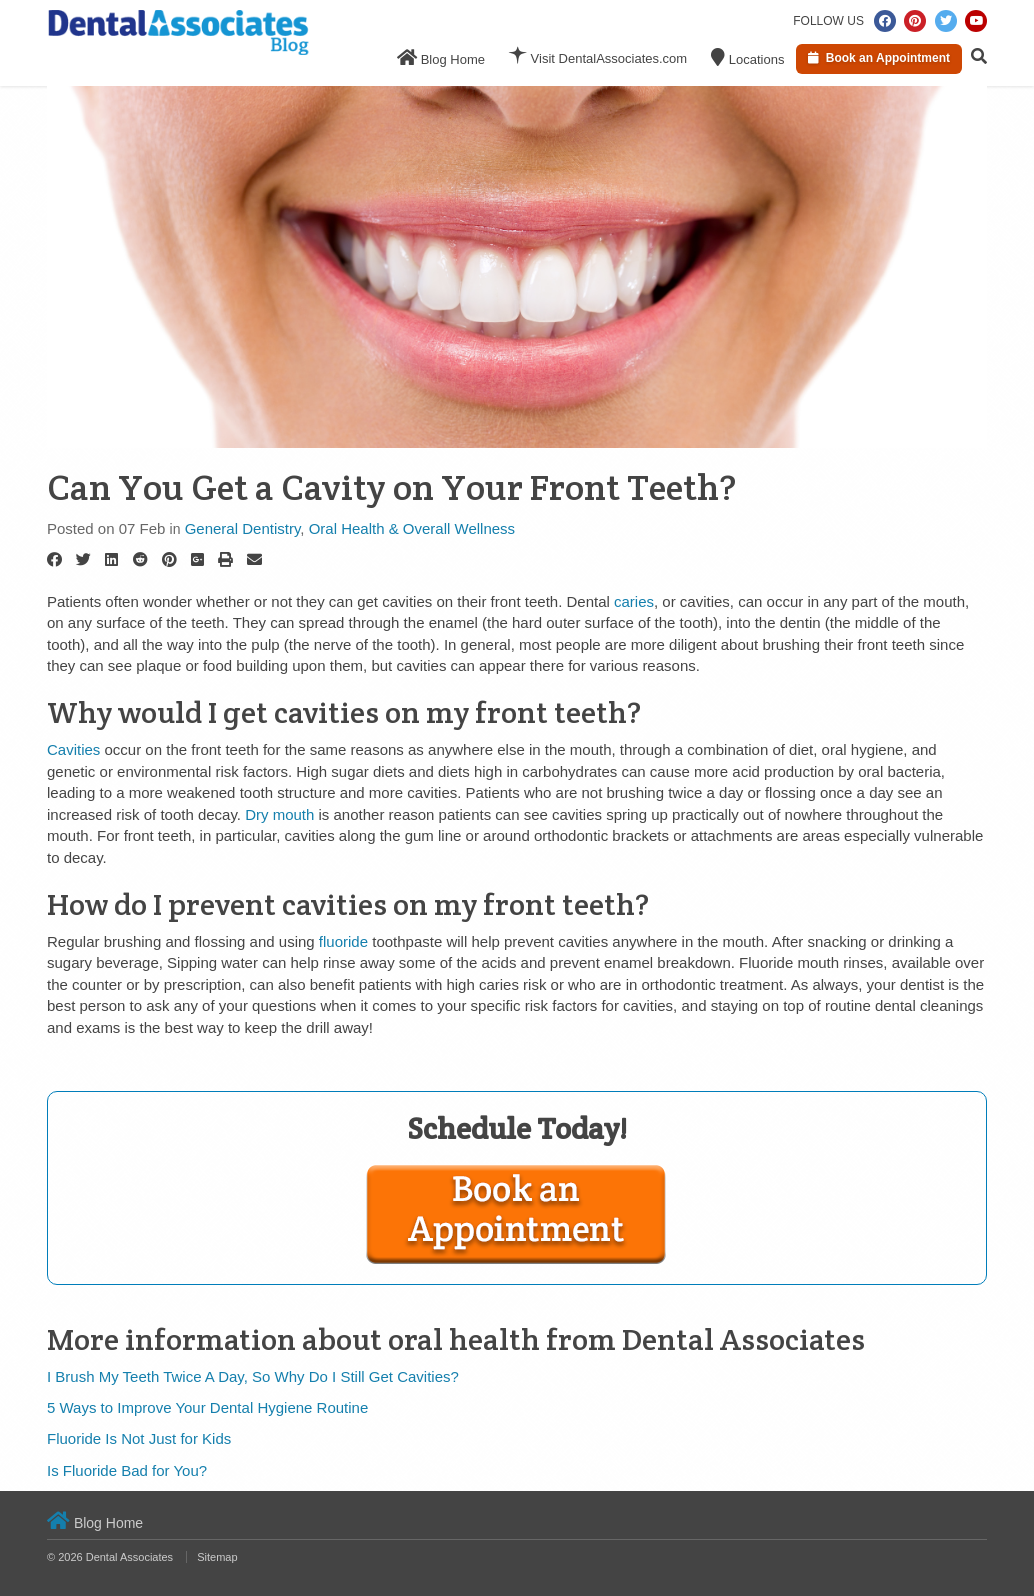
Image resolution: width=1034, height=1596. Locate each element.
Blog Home (441, 57)
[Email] (254, 559)
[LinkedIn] (111, 559)
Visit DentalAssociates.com (598, 56)
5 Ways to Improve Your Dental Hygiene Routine (207, 1407)
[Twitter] (83, 559)
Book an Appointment (879, 58)
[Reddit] (140, 559)
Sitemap (217, 1557)
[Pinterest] (169, 559)
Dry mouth (279, 814)
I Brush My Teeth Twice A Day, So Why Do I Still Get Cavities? (253, 1376)
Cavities (73, 749)
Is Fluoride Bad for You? (127, 1470)
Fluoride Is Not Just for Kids (139, 1438)
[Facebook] (54, 559)
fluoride (343, 941)
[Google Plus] (197, 559)
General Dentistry (243, 528)
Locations (747, 57)
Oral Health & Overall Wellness (412, 528)
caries (634, 601)
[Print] (225, 559)
